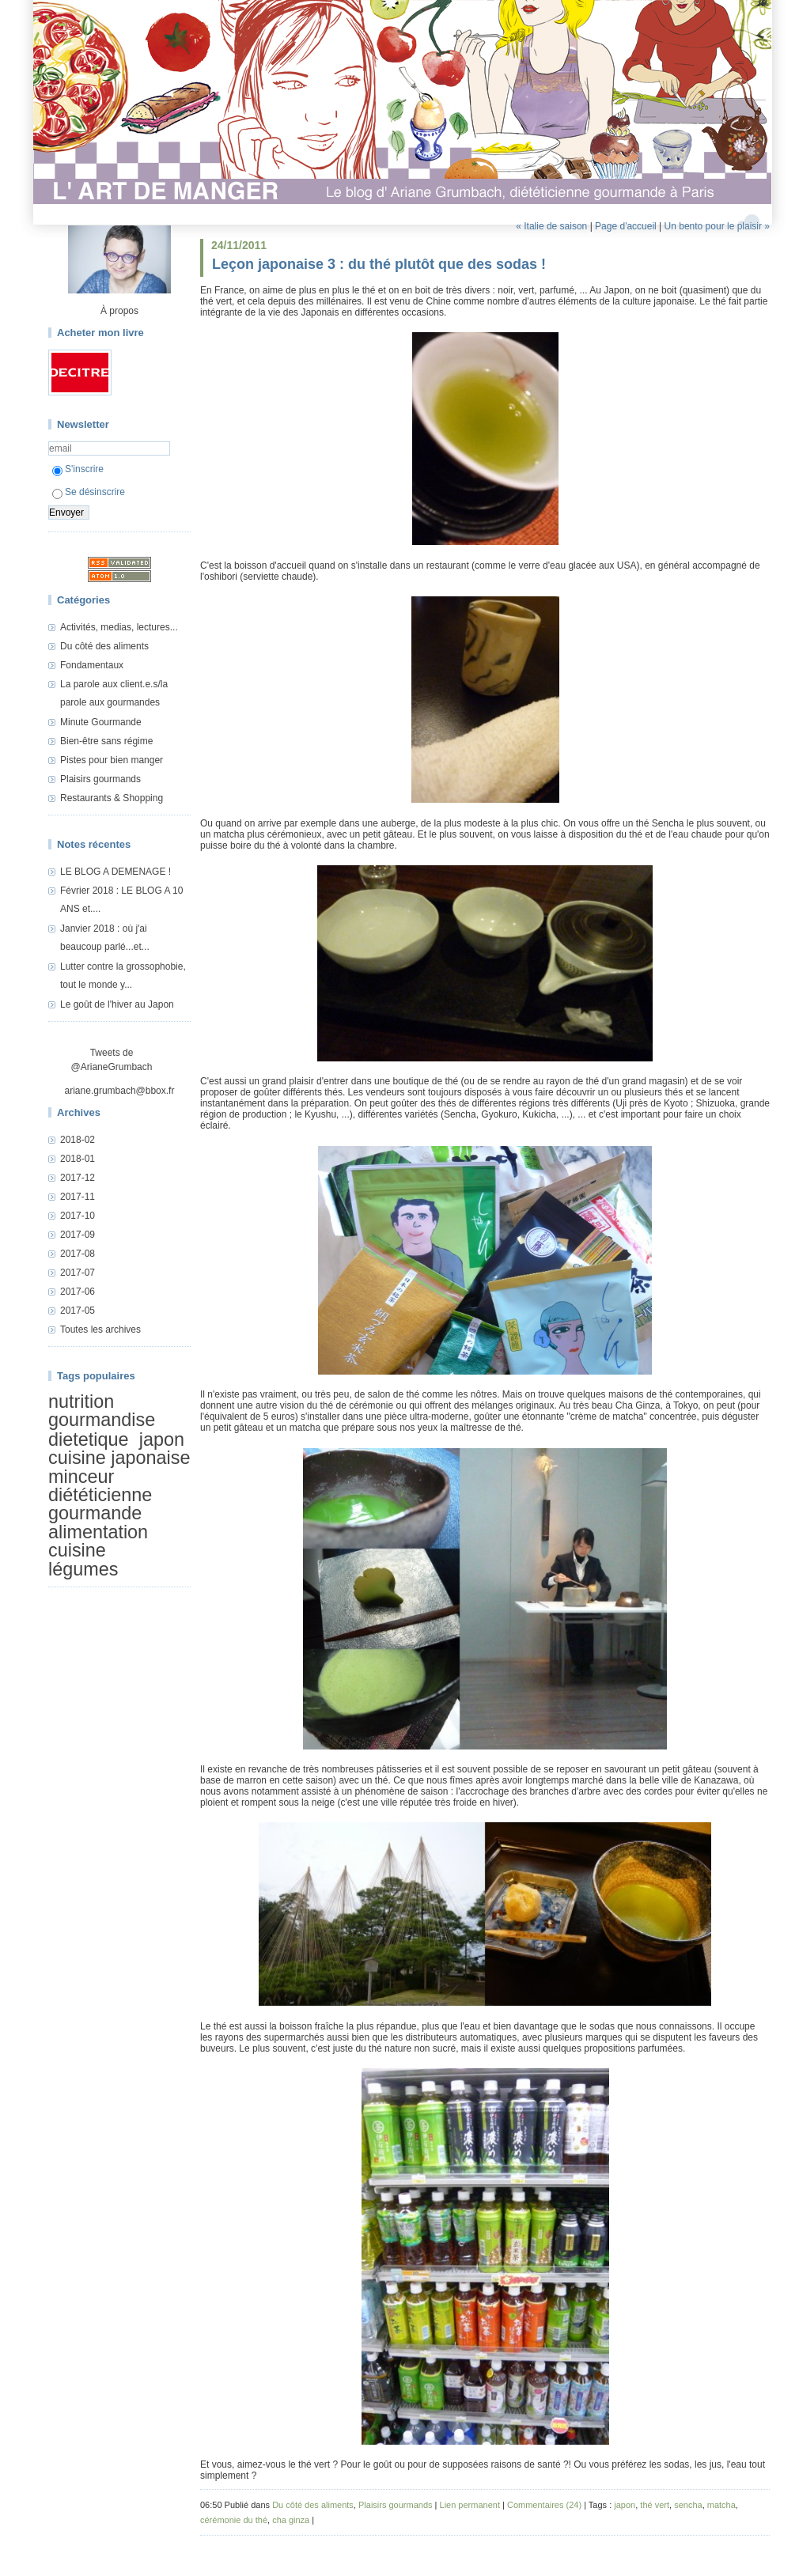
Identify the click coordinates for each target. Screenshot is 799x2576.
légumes (83, 1569)
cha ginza (290, 2520)
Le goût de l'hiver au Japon (117, 1004)
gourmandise (101, 1419)
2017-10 (77, 1215)
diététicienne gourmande (100, 1504)
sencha (688, 2505)
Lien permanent (470, 2505)
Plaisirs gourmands (100, 779)
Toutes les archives (100, 1329)
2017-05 (77, 1310)
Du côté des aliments (104, 646)
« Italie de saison (551, 226)
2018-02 (77, 1139)
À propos (119, 310)
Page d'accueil (626, 226)
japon (161, 1439)
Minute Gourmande (101, 722)
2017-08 (77, 1253)
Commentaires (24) (544, 2505)
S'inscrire (78, 469)
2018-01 (77, 1158)
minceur (81, 1476)
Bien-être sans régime (106, 741)
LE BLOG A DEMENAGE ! (115, 871)
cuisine (77, 1550)
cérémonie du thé (233, 2520)
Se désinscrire (88, 491)
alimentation (98, 1532)
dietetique (88, 1439)
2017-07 (77, 1272)
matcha (721, 2505)
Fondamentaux (91, 665)
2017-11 (77, 1196)
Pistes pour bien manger (111, 760)
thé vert (654, 2505)
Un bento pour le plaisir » (717, 226)
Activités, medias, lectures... (119, 627)
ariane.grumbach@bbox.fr (120, 1090)
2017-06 (77, 1291)
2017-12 (77, 1177)
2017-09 (77, 1234)
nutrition (81, 1401)
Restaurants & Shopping (111, 798)
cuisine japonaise (119, 1457)
